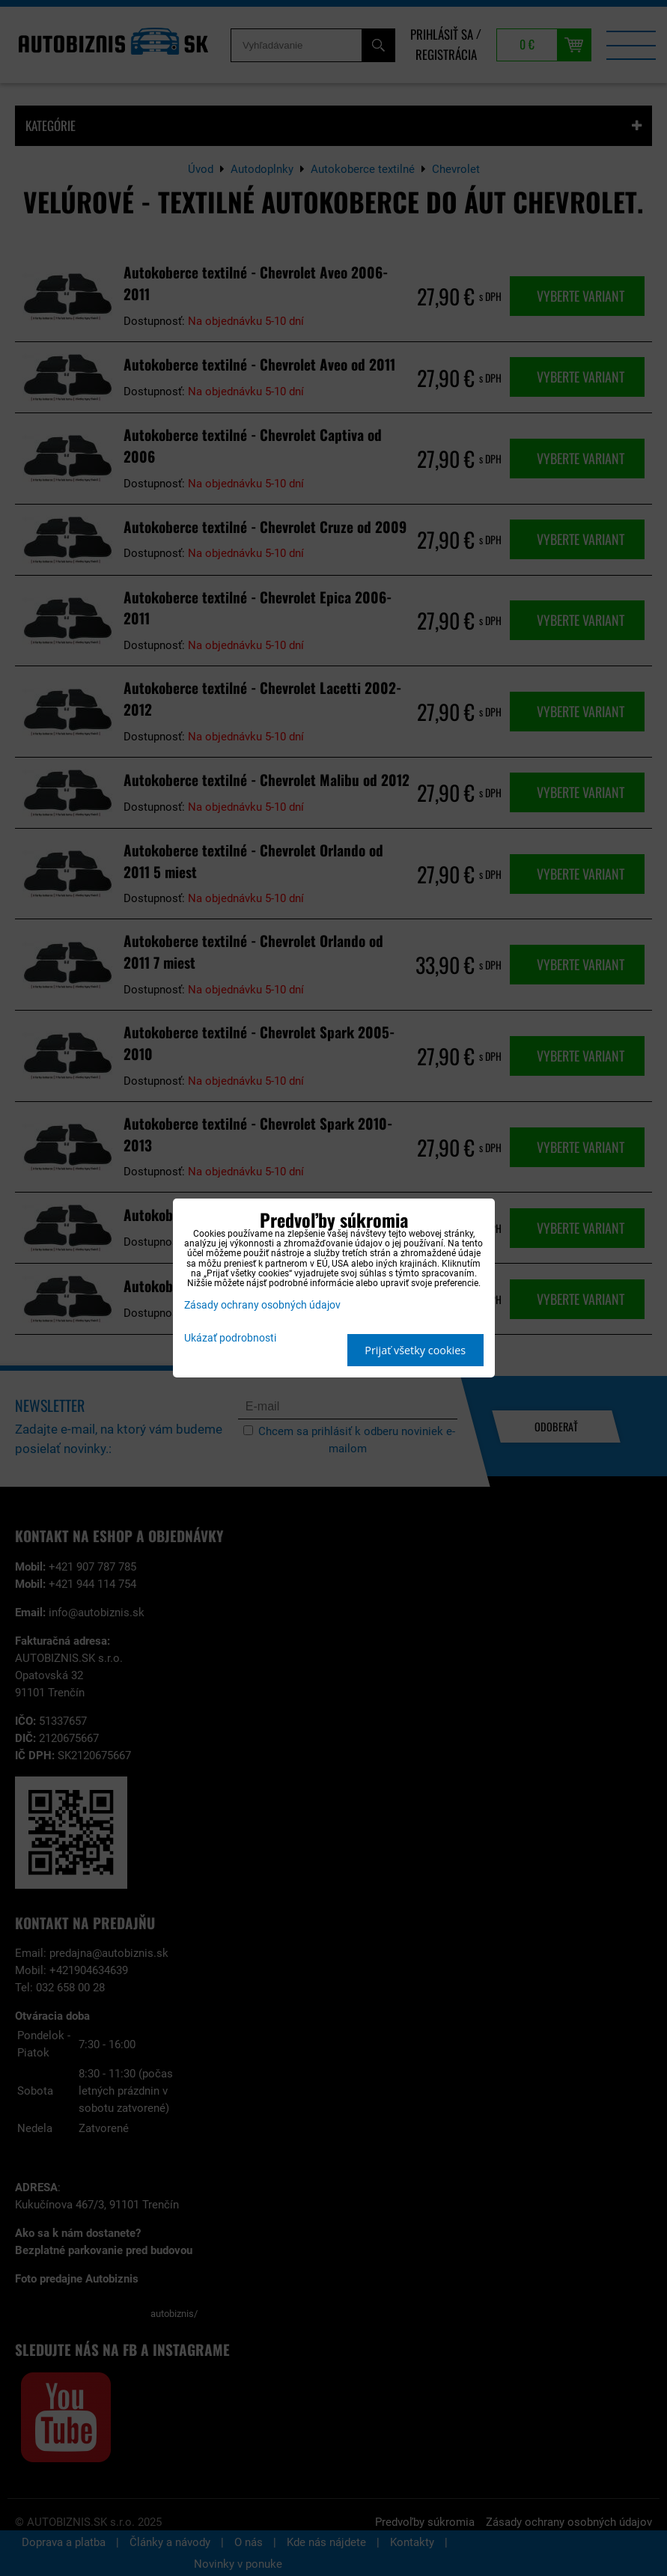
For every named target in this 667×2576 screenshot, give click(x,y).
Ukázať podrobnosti (230, 1339)
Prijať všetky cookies (415, 1350)
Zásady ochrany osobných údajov (262, 1305)
